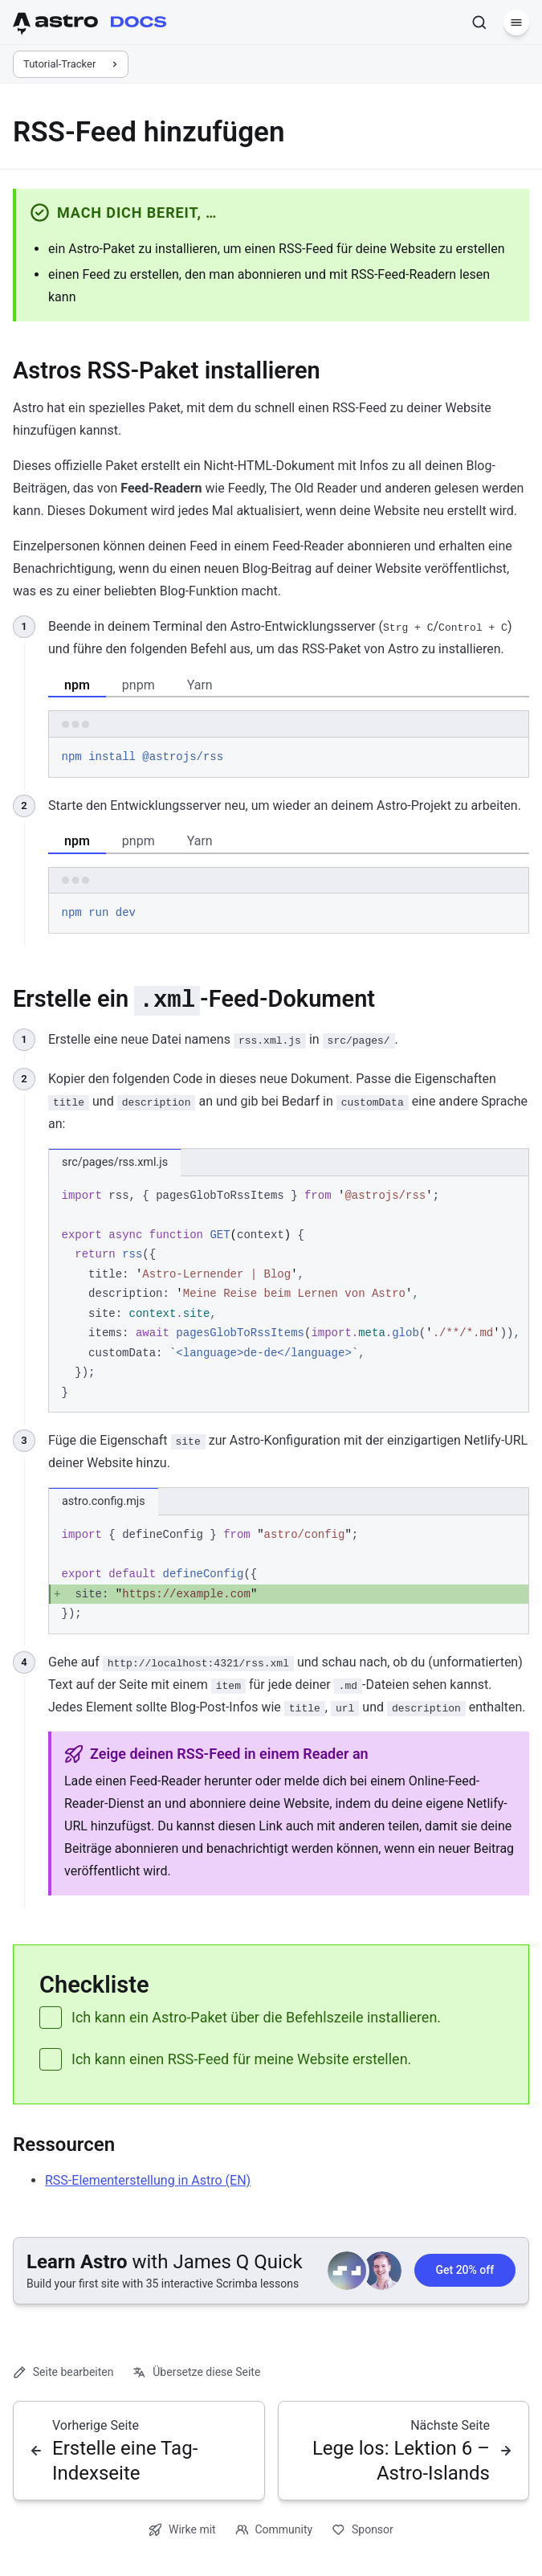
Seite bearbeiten (63, 2372)
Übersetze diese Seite (196, 2372)
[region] (288, 1294)
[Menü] (516, 22)
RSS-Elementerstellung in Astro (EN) (148, 2180)
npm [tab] (77, 685)
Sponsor (362, 2530)
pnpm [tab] (138, 685)
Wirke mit (182, 2530)
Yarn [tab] (200, 685)
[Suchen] (479, 22)
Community (274, 2530)
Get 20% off (464, 2270)
